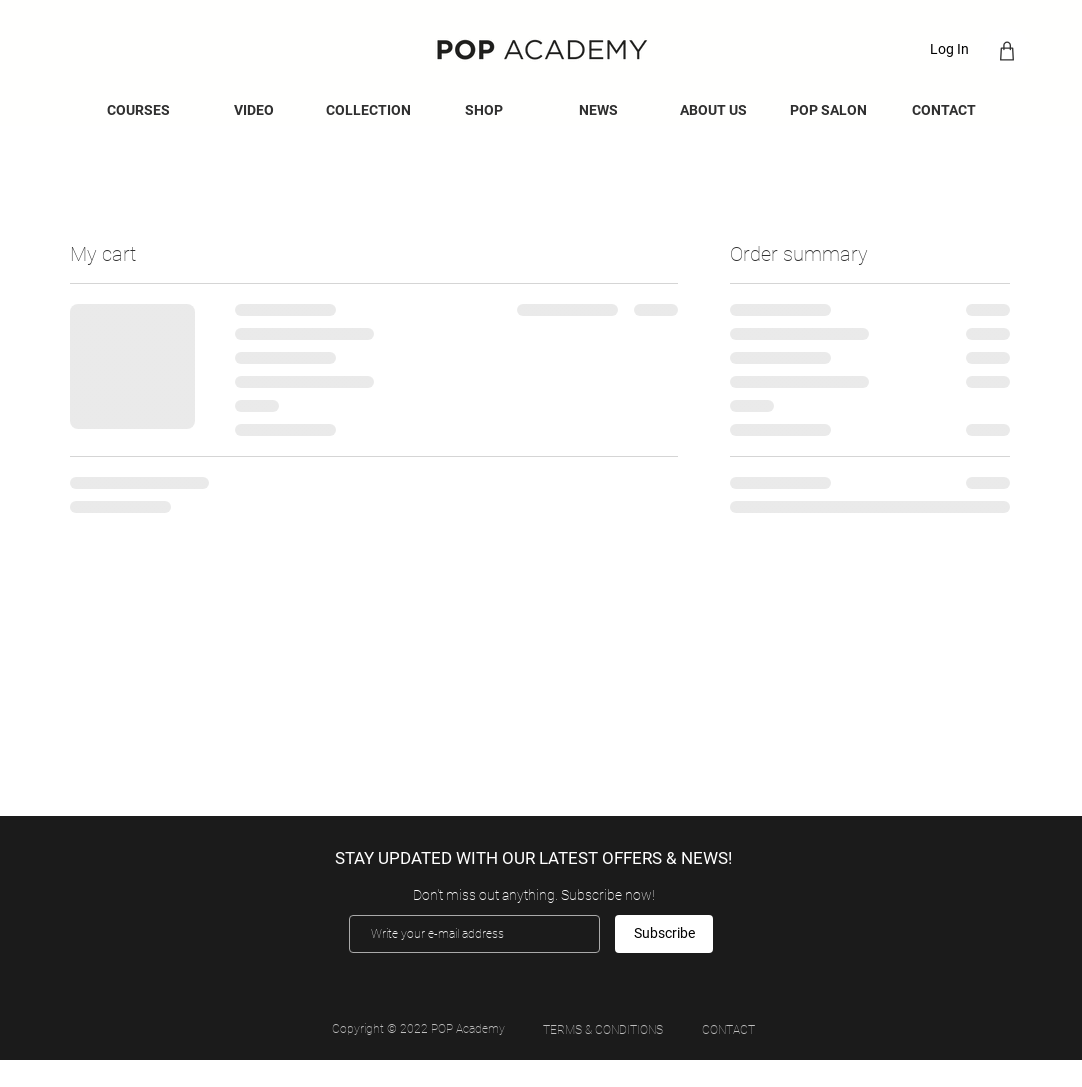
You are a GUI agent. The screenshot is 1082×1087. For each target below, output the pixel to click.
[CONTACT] (728, 1030)
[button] (598, 110)
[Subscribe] (664, 934)
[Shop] (1006, 50)
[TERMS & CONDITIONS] (602, 1030)
